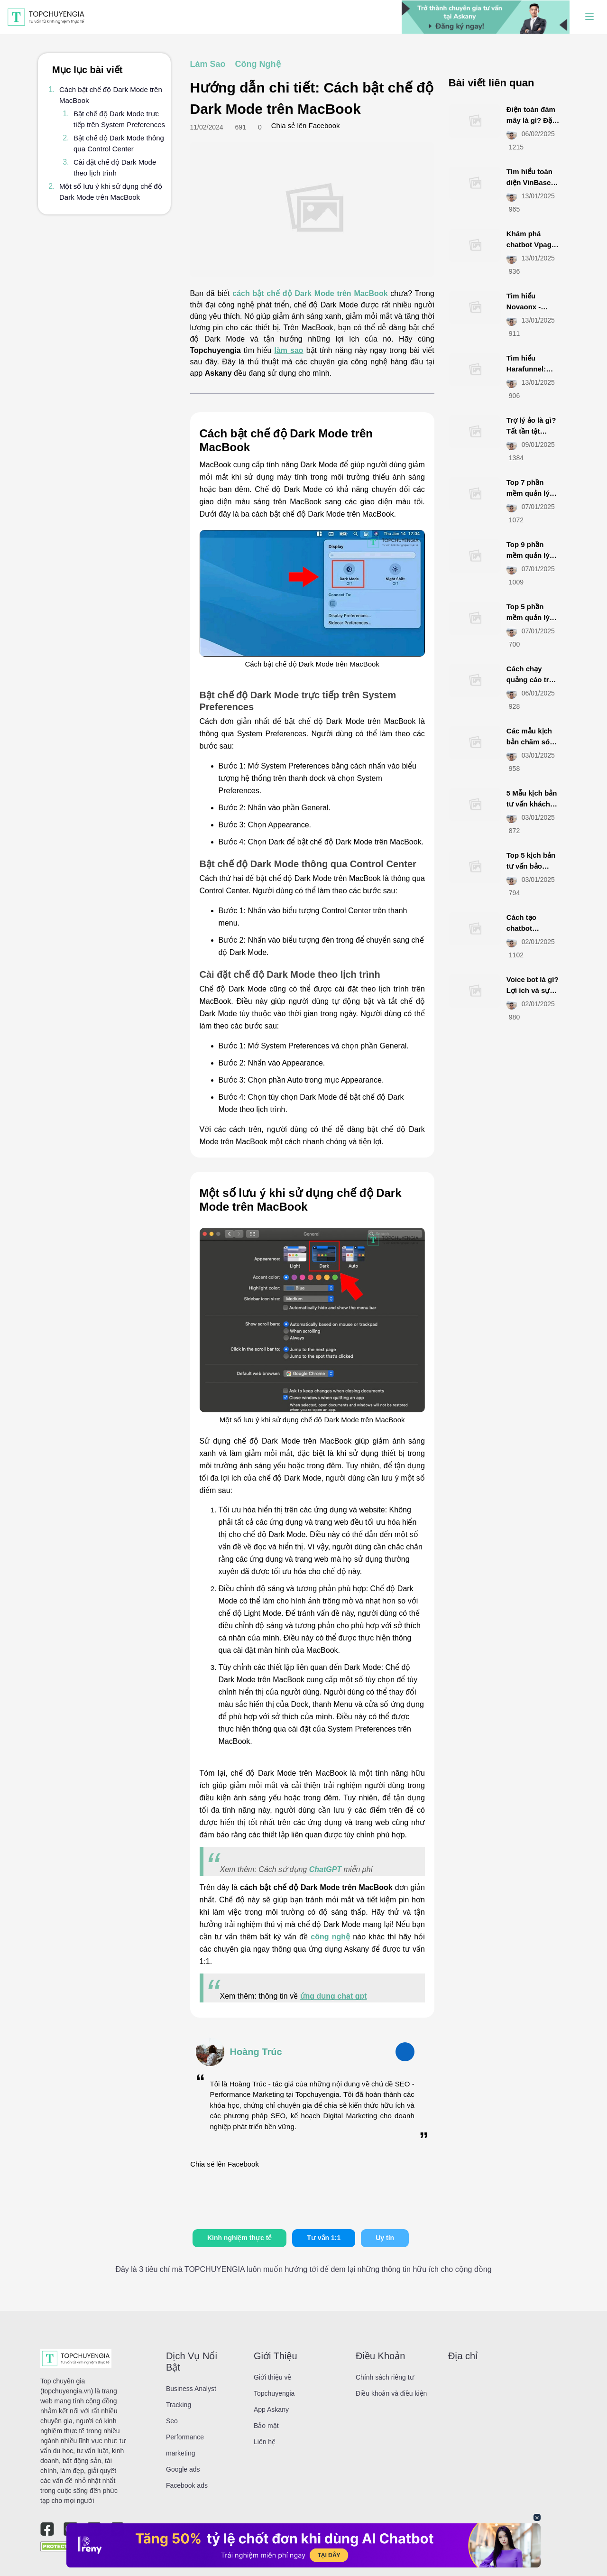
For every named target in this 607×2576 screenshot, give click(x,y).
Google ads (183, 2469)
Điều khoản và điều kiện (391, 2393)
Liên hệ (265, 2442)
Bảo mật (266, 2425)
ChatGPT (325, 1869)
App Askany (271, 2409)
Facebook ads (187, 2485)
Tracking (178, 2405)
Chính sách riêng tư (385, 2377)
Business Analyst (191, 2388)
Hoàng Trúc (256, 2052)
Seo (172, 2421)
